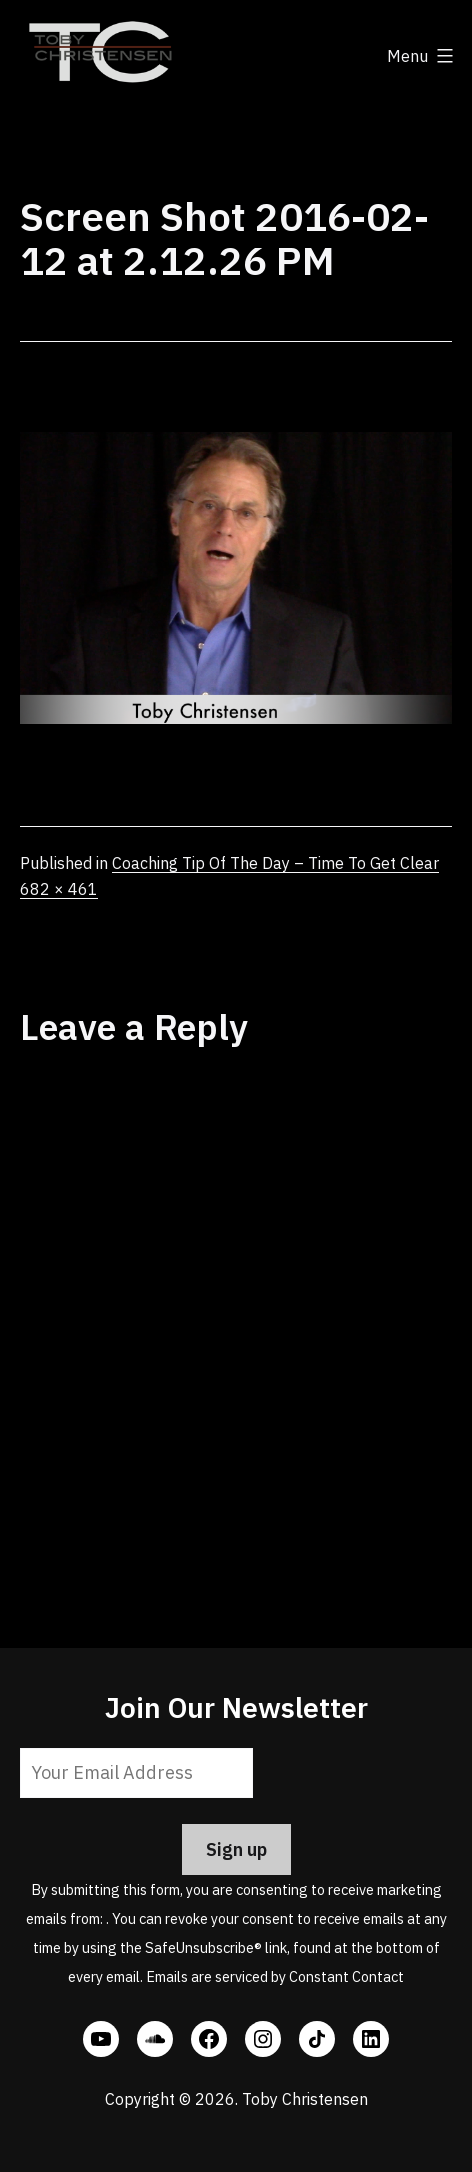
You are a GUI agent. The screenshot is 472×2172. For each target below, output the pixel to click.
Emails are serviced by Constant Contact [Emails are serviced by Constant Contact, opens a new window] (275, 1976)
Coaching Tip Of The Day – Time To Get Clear (275, 863)
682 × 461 (59, 889)
